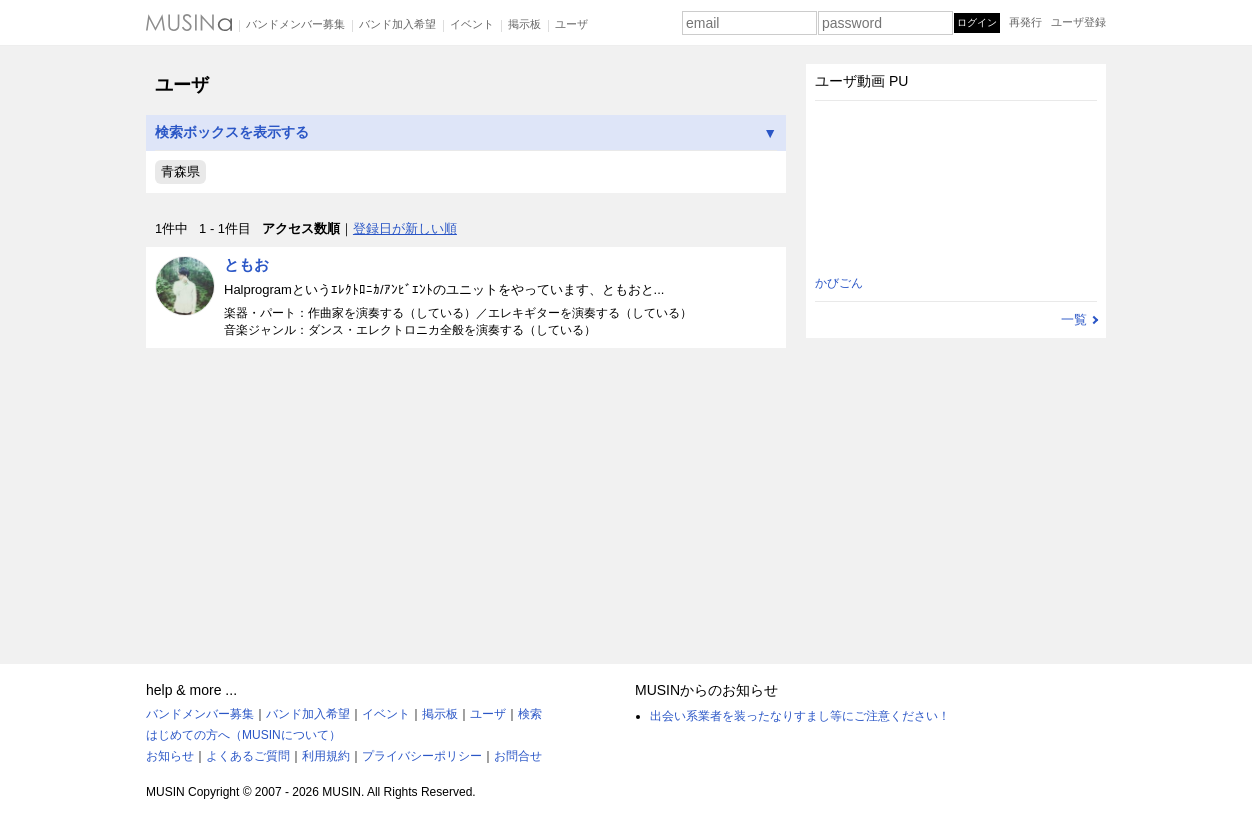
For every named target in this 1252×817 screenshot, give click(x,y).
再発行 (1025, 22)
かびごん (839, 283)
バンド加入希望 (397, 24)
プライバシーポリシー (422, 756)
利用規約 (326, 756)
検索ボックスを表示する (466, 132)
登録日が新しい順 (405, 228)
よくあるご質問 (248, 756)
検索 (530, 714)
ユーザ (571, 24)
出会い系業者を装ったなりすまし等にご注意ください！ (800, 716)
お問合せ (518, 756)
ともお (246, 264)
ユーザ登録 (1078, 22)
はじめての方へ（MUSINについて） (243, 735)
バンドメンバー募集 (295, 24)
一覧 (1074, 319)
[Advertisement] (466, 497)
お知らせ (170, 756)
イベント (472, 24)
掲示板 (524, 24)
